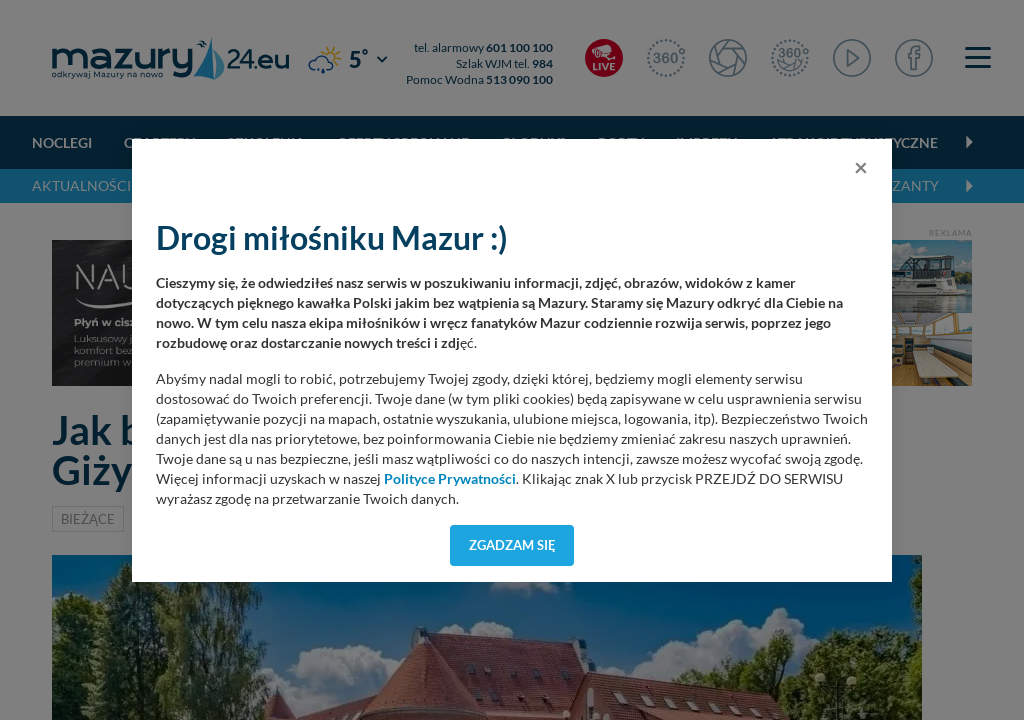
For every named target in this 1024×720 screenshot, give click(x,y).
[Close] (861, 167)
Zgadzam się (512, 545)
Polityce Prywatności (450, 479)
